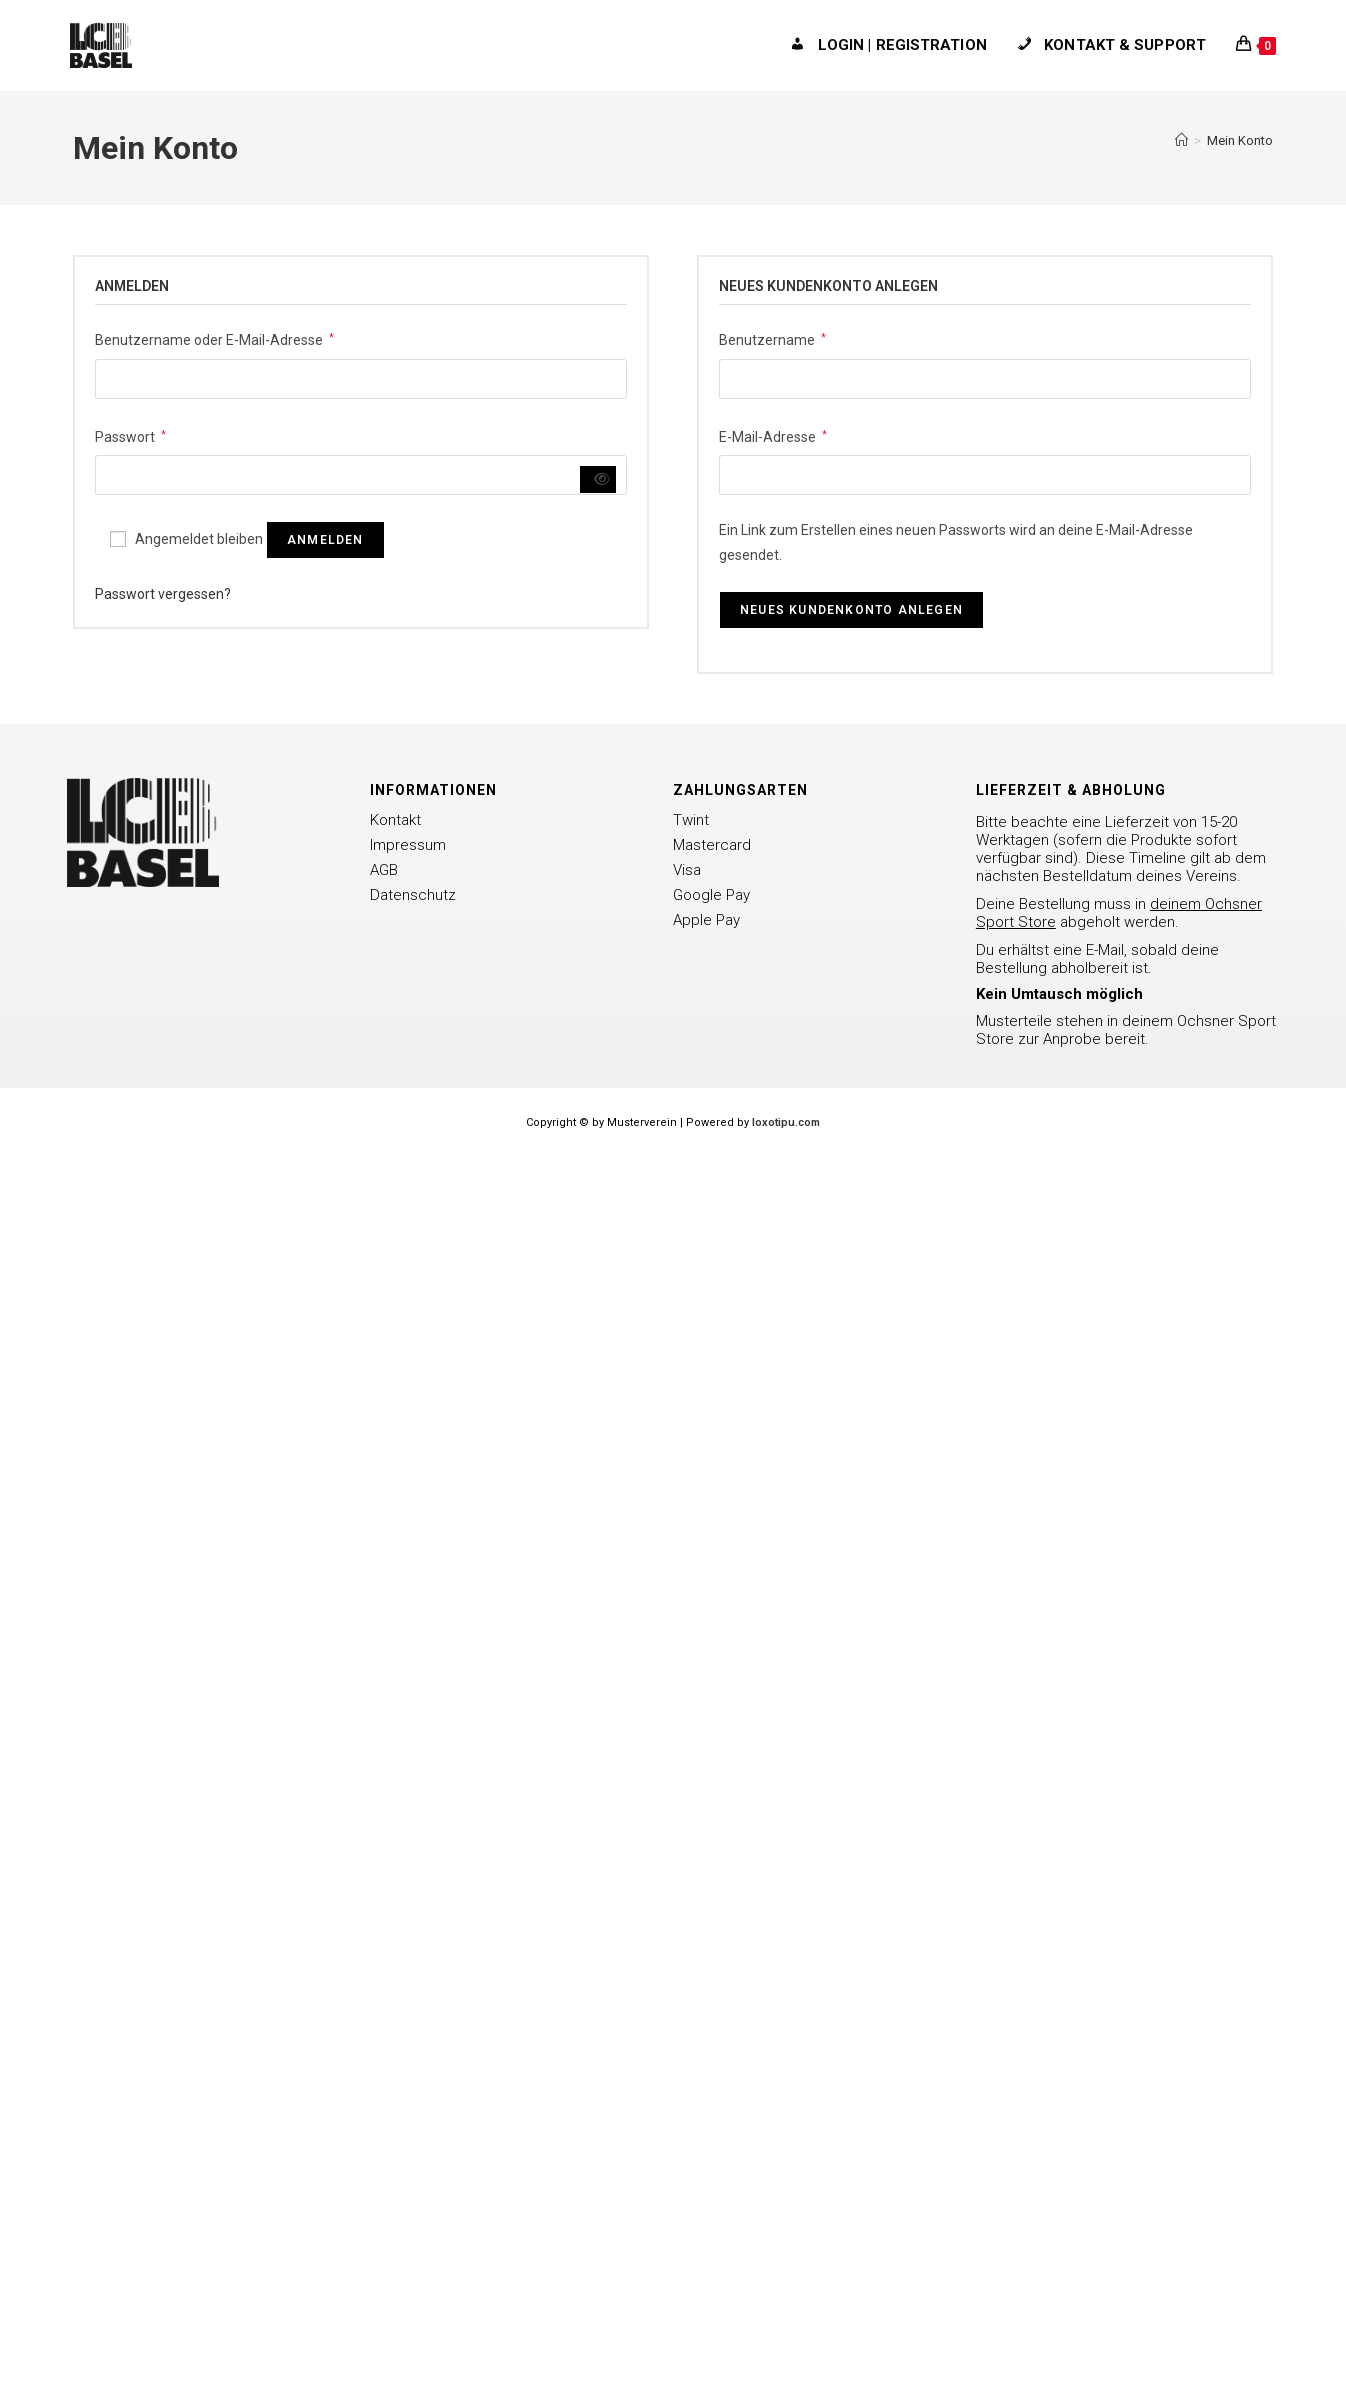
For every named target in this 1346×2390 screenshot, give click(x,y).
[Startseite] (1181, 140)
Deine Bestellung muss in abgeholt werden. (1119, 913)
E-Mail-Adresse (773, 435)
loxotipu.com (786, 1122)
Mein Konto (1240, 140)
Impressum (408, 845)
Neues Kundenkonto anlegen (851, 610)
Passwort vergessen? (163, 594)
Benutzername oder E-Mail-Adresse (214, 338)
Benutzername (772, 338)
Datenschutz (413, 895)
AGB (384, 870)
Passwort (130, 435)
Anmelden (325, 540)
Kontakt (395, 820)
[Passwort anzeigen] (598, 479)
